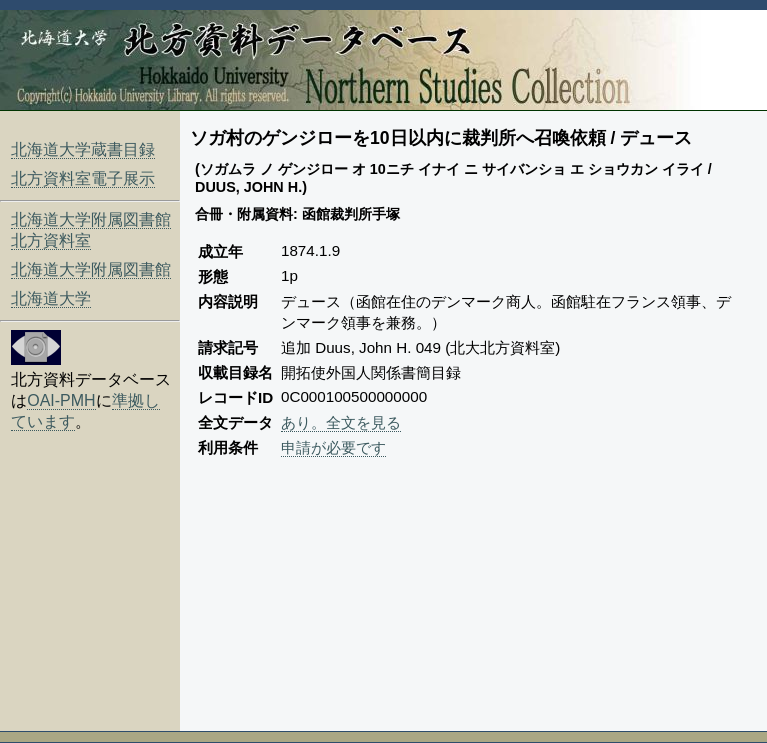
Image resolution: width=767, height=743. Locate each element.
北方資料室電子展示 (83, 178)
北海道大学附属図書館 (91, 269)
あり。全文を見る (341, 422)
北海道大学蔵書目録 (83, 149)
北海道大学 (51, 298)
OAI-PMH (61, 400)
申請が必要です (333, 447)
